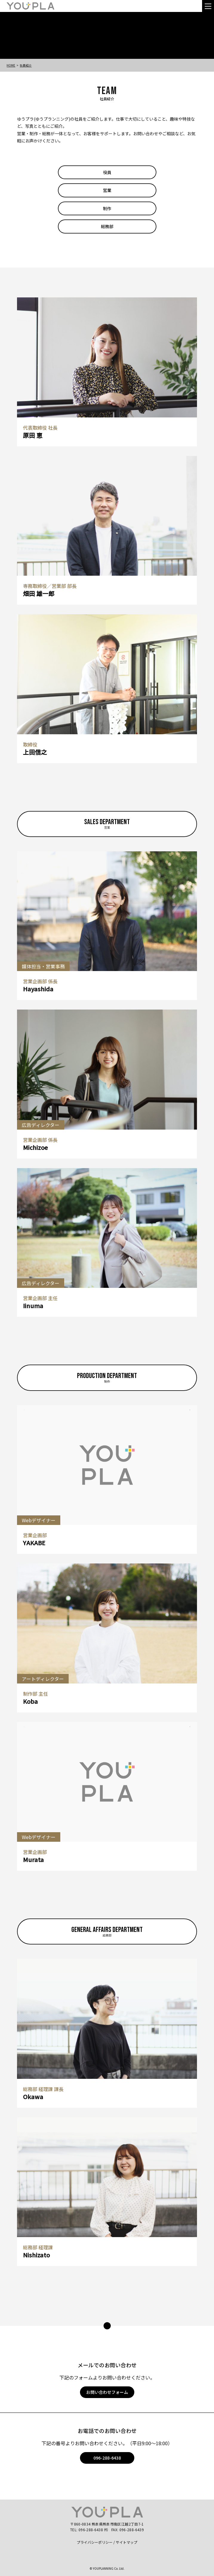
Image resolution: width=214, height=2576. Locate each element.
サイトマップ (126, 2542)
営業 (107, 190)
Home (11, 65)
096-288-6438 (107, 2458)
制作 (107, 208)
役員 (107, 172)
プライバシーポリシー (95, 2542)
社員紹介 (26, 65)
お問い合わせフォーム (107, 2392)
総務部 (107, 226)
